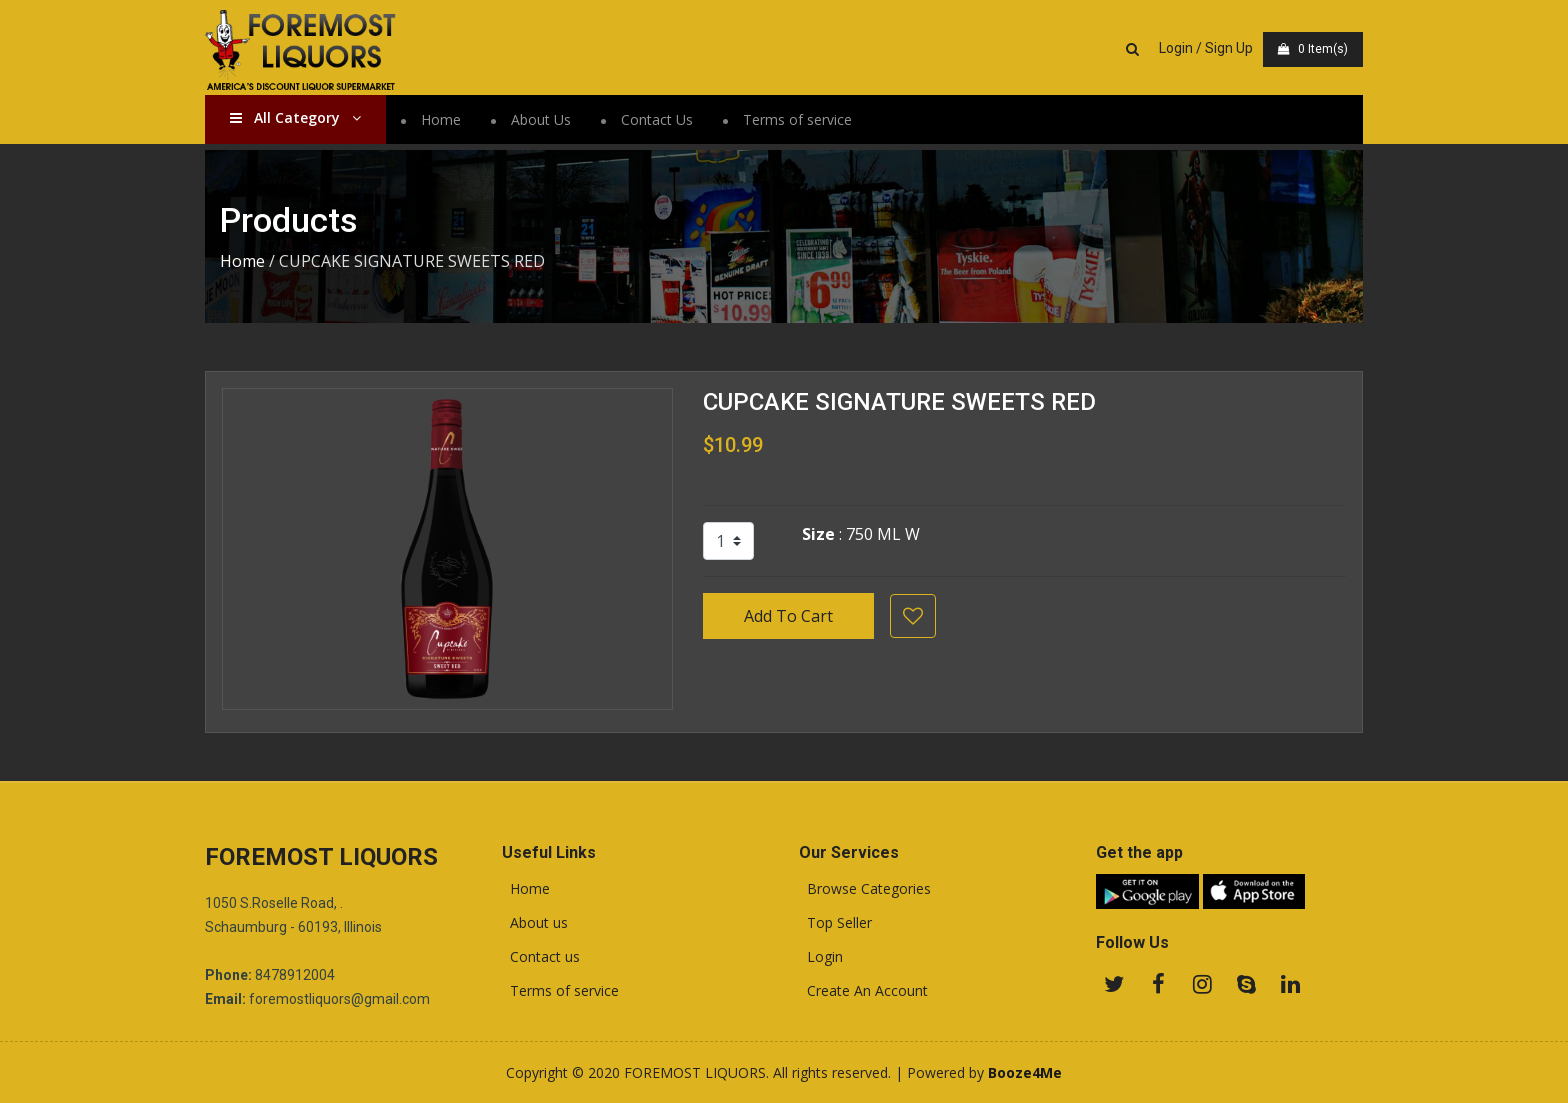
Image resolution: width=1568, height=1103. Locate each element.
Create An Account (863, 991)
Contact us (541, 957)
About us (535, 923)
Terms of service (797, 119)
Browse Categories (865, 889)
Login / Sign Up (1206, 48)
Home (441, 119)
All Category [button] (295, 117)
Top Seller (835, 923)
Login (821, 957)
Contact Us (657, 119)
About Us (541, 119)
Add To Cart (788, 616)
